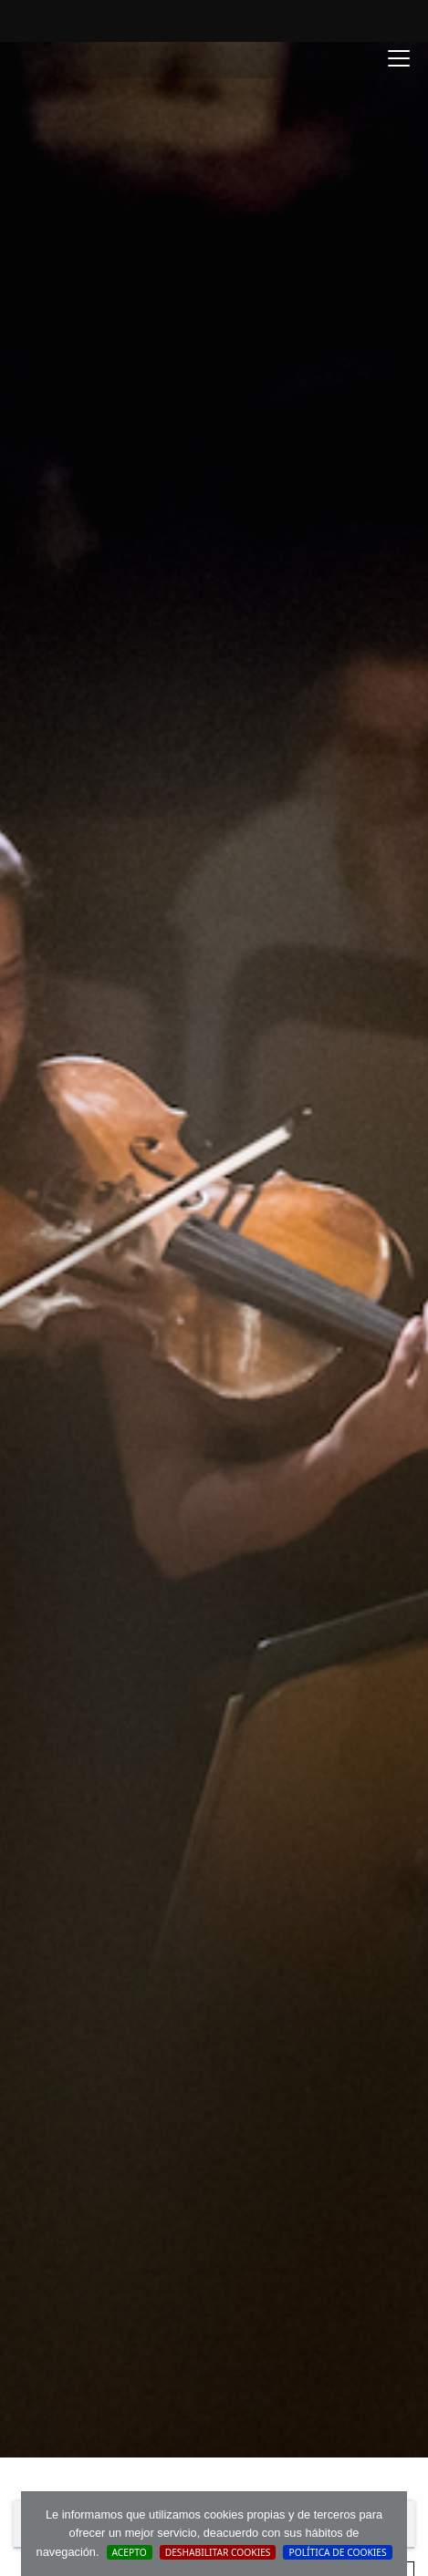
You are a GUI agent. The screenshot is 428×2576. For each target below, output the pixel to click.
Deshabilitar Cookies (218, 2552)
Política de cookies (337, 2552)
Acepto (129, 2552)
